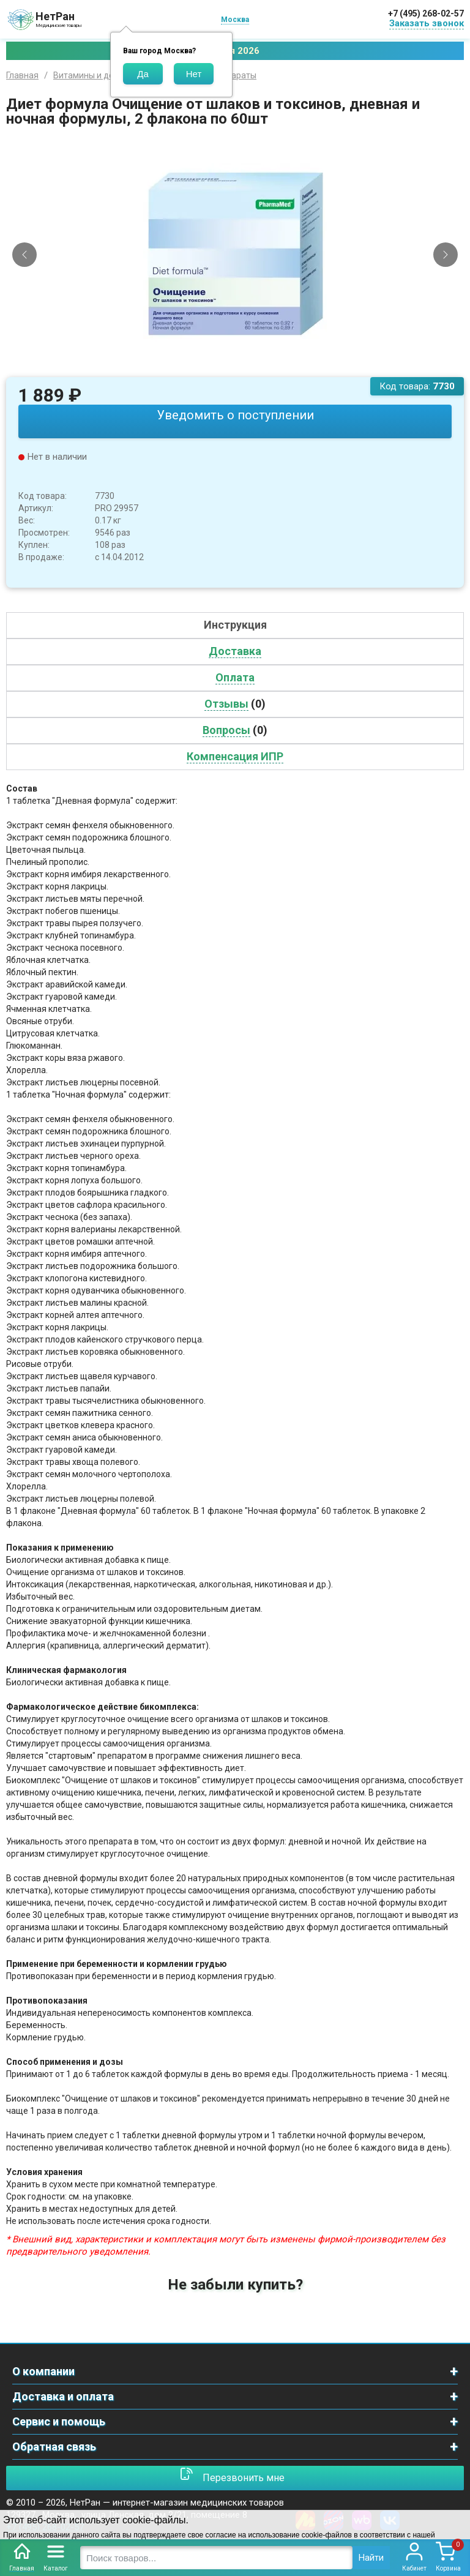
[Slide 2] (240, 368)
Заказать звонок (426, 23)
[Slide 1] (230, 368)
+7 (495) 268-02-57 (426, 13)
